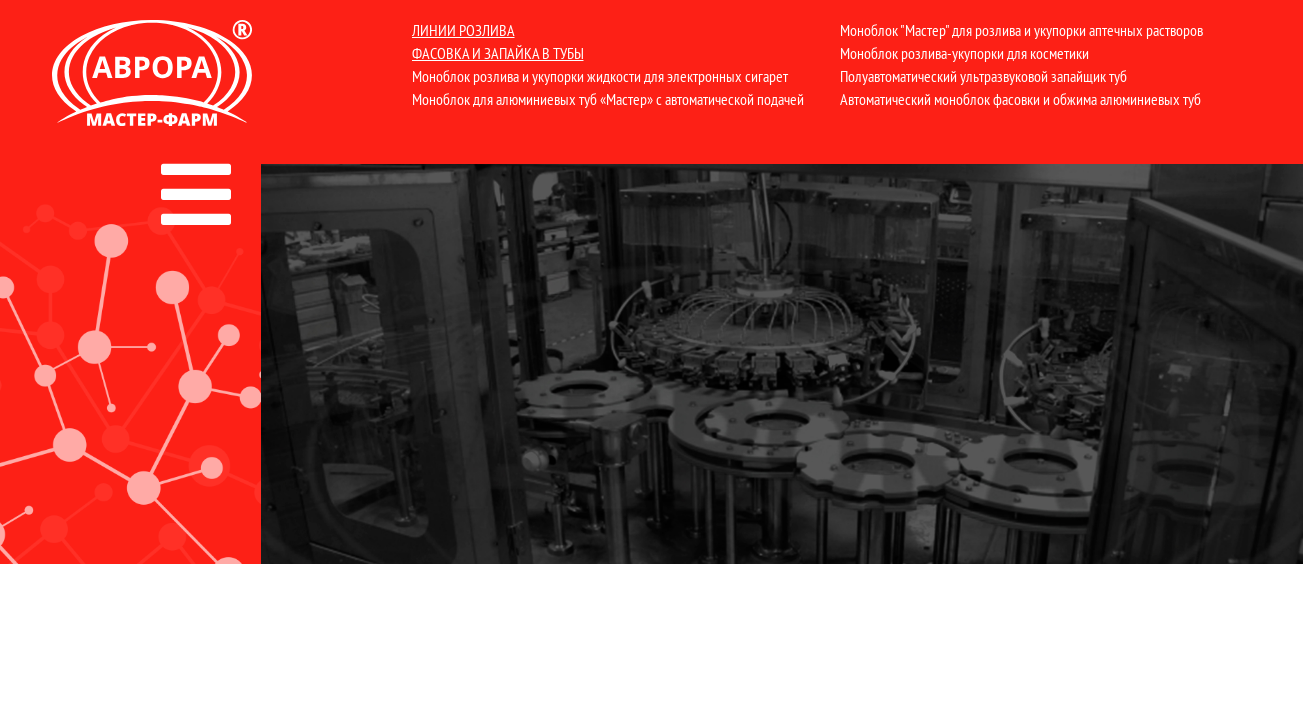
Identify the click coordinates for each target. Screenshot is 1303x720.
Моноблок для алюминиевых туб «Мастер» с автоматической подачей (608, 99)
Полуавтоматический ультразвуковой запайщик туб (983, 76)
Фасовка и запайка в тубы (498, 53)
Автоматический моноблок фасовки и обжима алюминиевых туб (1020, 99)
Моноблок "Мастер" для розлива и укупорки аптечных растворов (1021, 30)
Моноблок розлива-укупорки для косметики (964, 53)
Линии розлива (463, 30)
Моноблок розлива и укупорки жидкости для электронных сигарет (600, 76)
